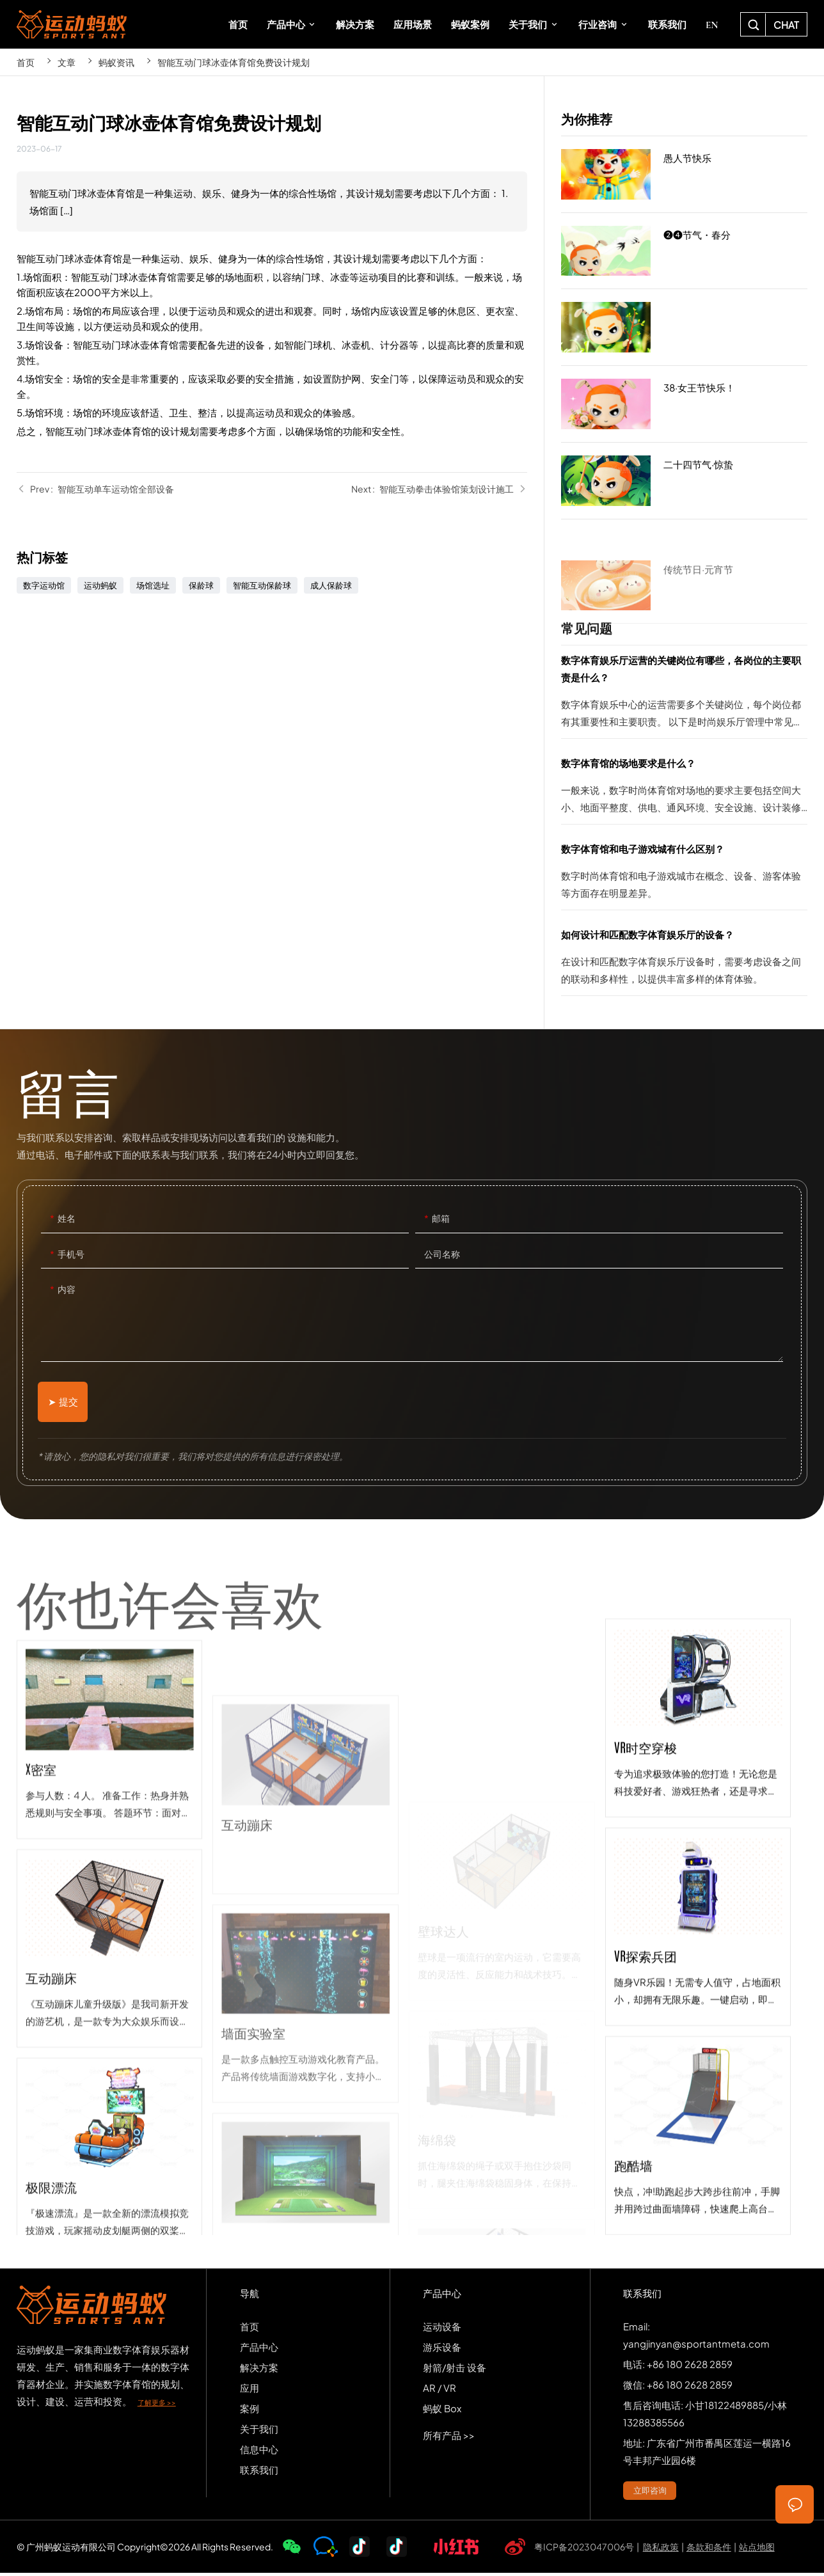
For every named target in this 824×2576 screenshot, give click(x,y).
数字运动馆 (43, 585)
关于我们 (259, 2431)
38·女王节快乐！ (684, 406)
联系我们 (259, 2472)
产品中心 (259, 2349)
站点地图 (757, 2549)
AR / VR (439, 2390)
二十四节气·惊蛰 (684, 481)
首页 (26, 62)
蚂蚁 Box (442, 2411)
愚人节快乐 (684, 174)
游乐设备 (442, 2349)
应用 (249, 2390)
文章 (66, 62)
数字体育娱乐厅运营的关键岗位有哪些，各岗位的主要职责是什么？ (684, 694)
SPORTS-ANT (72, 24)
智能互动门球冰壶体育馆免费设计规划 (233, 62)
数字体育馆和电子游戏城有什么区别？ (684, 875)
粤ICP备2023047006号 (584, 2549)
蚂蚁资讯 (116, 62)
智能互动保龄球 (262, 585)
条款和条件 (708, 2549)
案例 (249, 2411)
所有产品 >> (449, 2437)
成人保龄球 (331, 585)
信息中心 (259, 2452)
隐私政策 (661, 2549)
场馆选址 (153, 585)
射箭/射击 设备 (454, 2370)
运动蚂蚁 (100, 585)
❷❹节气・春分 (684, 254)
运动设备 (442, 2329)
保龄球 (201, 585)
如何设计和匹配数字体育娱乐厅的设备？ (684, 960)
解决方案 (259, 2370)
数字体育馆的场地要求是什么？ (684, 789)
